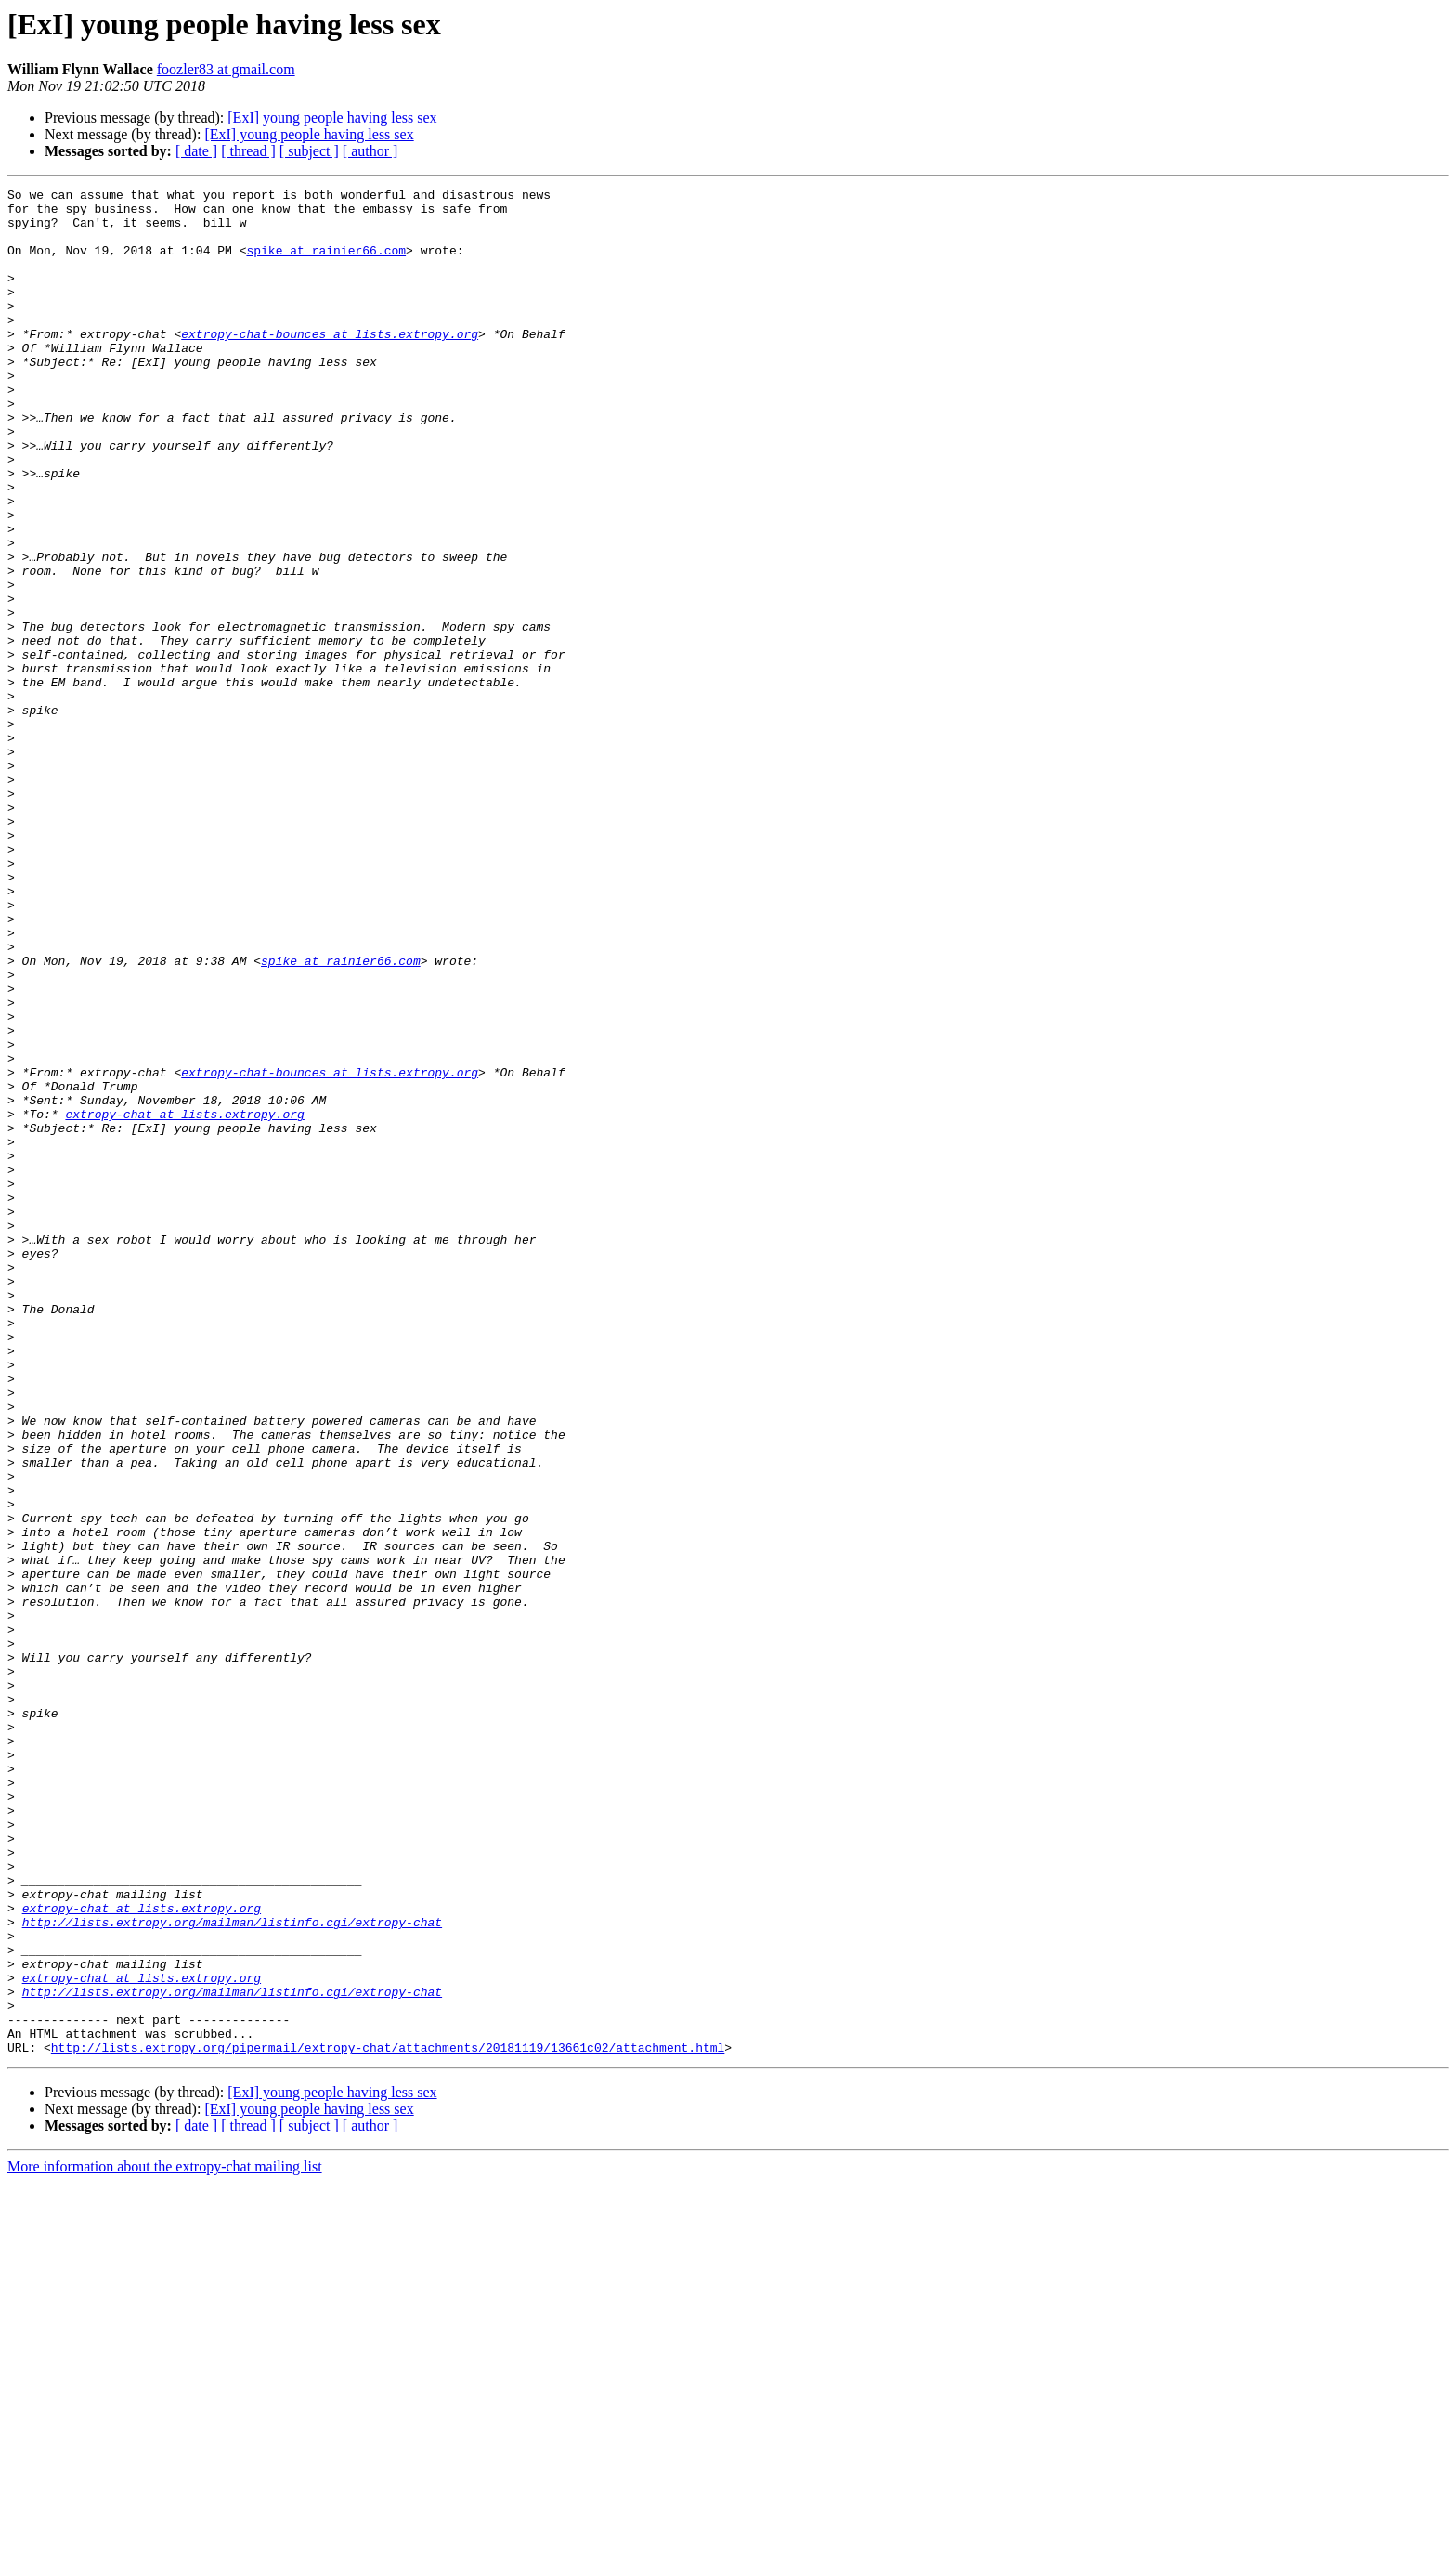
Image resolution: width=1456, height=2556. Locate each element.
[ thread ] (248, 151)
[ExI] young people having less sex (332, 117)
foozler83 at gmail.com (226, 69)
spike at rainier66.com (326, 263)
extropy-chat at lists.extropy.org (184, 1300)
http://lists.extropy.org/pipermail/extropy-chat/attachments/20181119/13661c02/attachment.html (387, 2420)
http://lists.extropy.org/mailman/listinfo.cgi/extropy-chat (232, 2270)
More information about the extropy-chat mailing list (164, 2540)
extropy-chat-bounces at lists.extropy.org (329, 364)
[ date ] (196, 151)
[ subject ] (309, 151)
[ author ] (370, 151)
